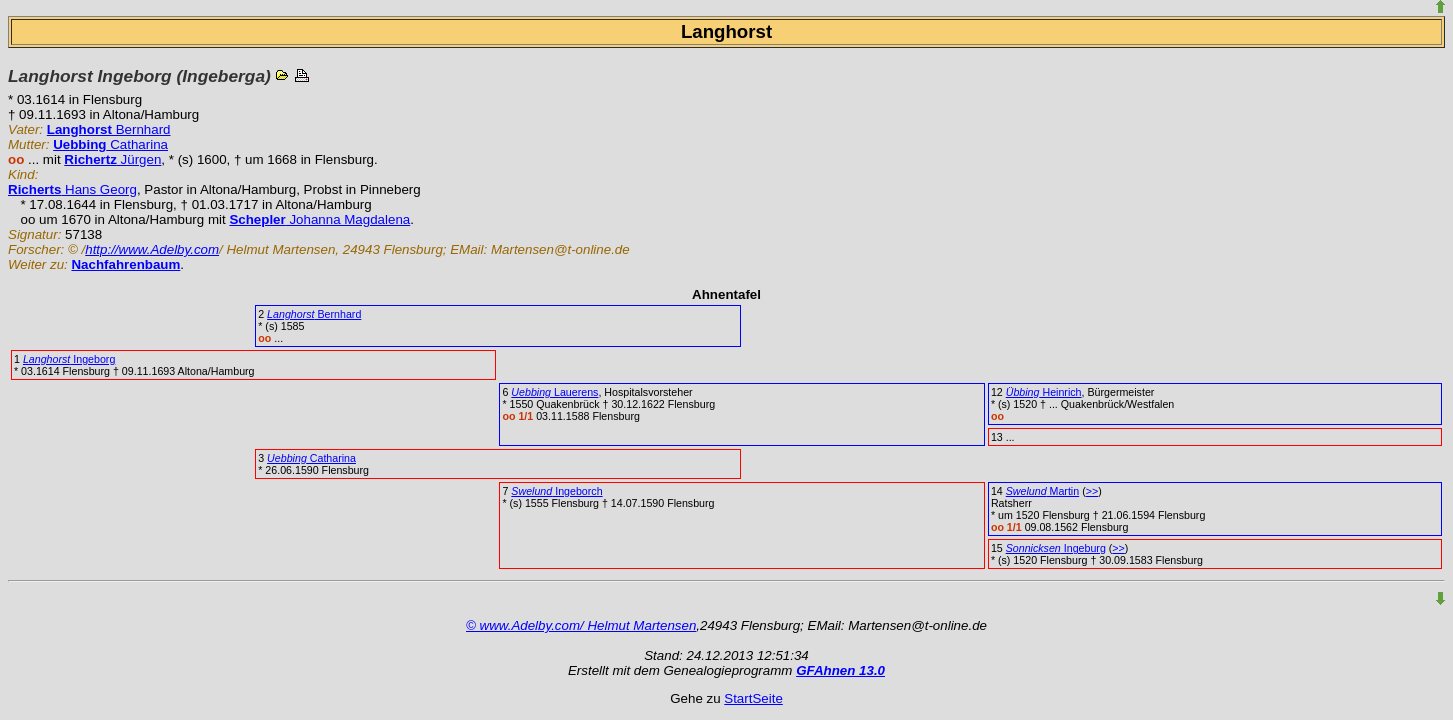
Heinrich (1044, 392)
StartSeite (753, 698)
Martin (1042, 491)
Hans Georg (72, 189)
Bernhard (109, 129)
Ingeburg (1056, 548)
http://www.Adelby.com (152, 249)
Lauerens (554, 392)
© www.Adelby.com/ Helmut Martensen (581, 625)
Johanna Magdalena (319, 219)
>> (1092, 491)
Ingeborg (69, 359)
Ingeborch (556, 491)
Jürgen (112, 159)
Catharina (110, 144)
